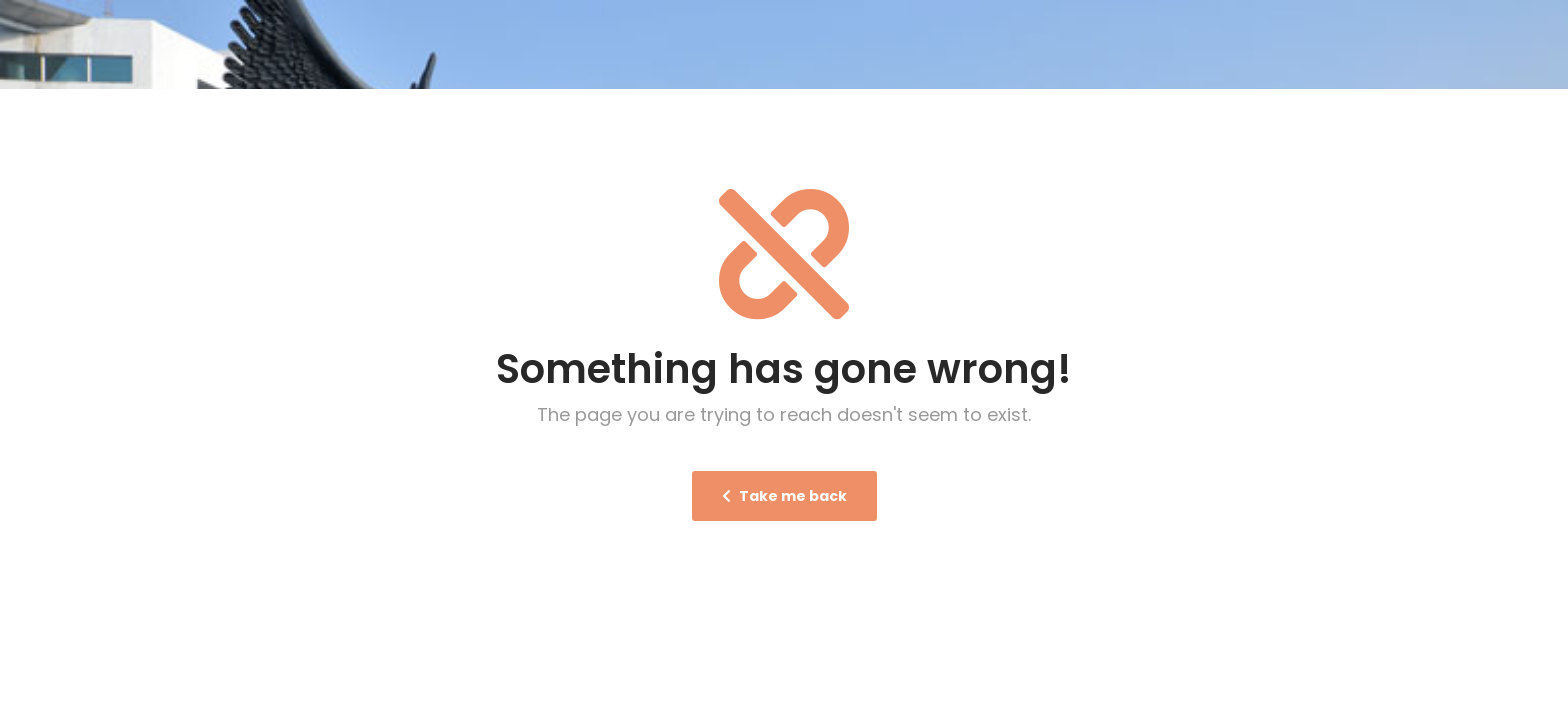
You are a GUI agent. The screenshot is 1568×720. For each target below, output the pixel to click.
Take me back (784, 495)
